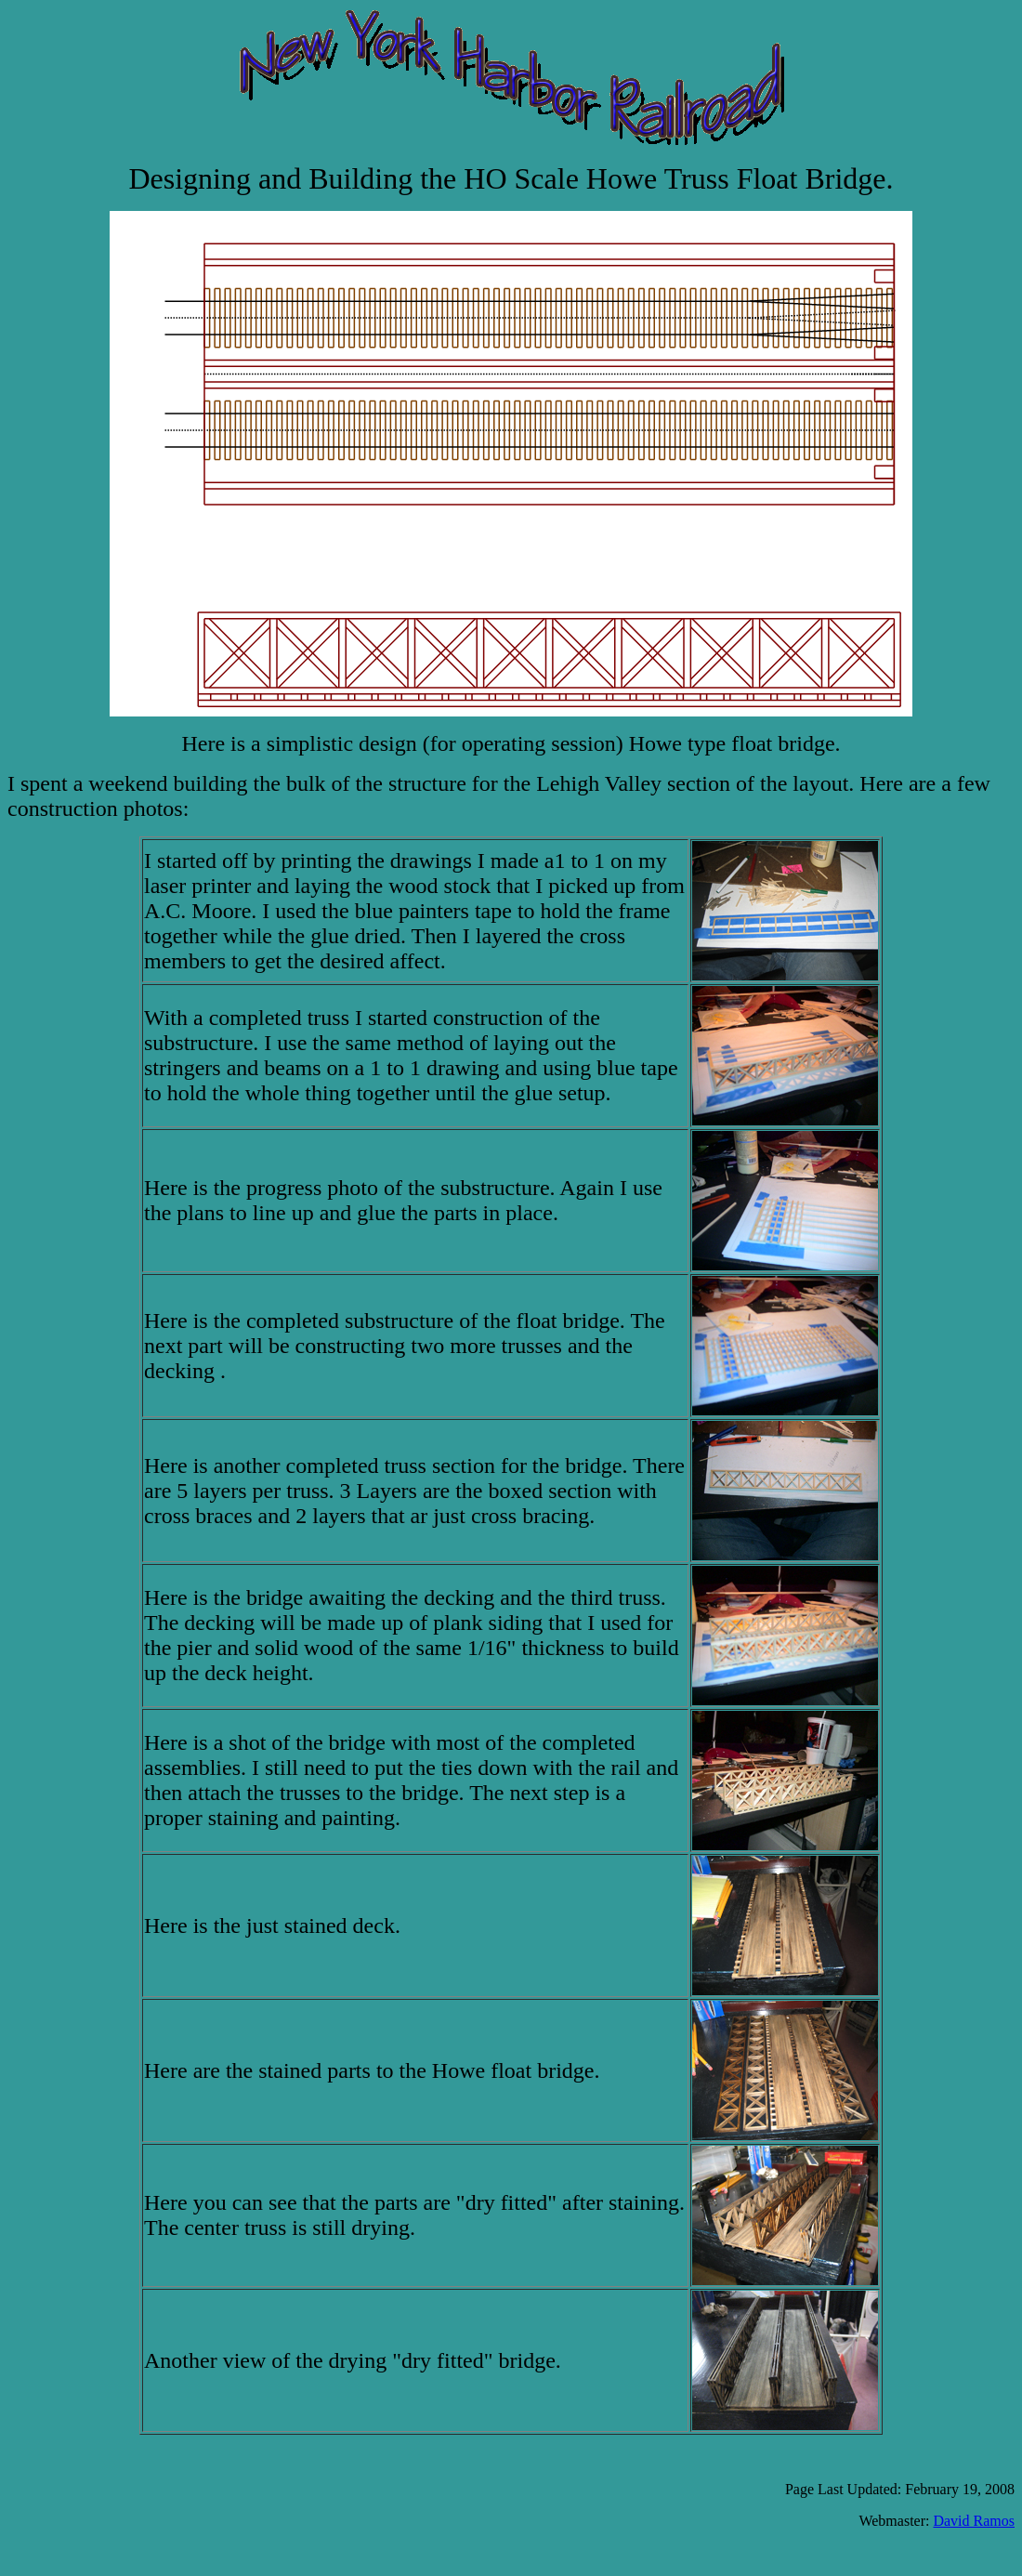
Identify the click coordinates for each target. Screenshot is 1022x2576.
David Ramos (974, 2521)
